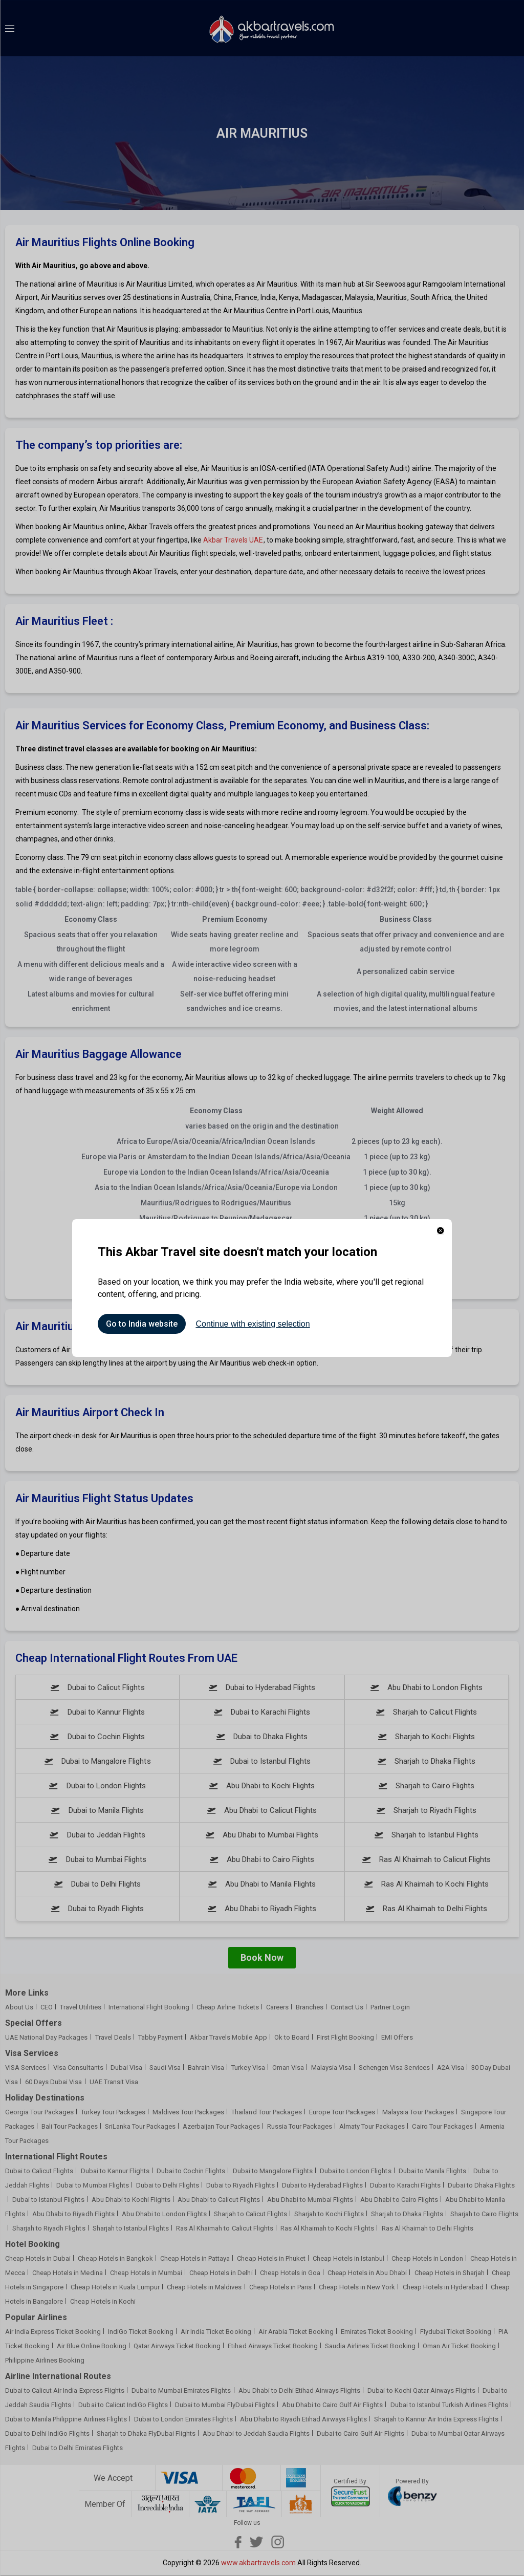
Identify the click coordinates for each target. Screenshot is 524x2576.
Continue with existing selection (252, 1323)
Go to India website (142, 1324)
